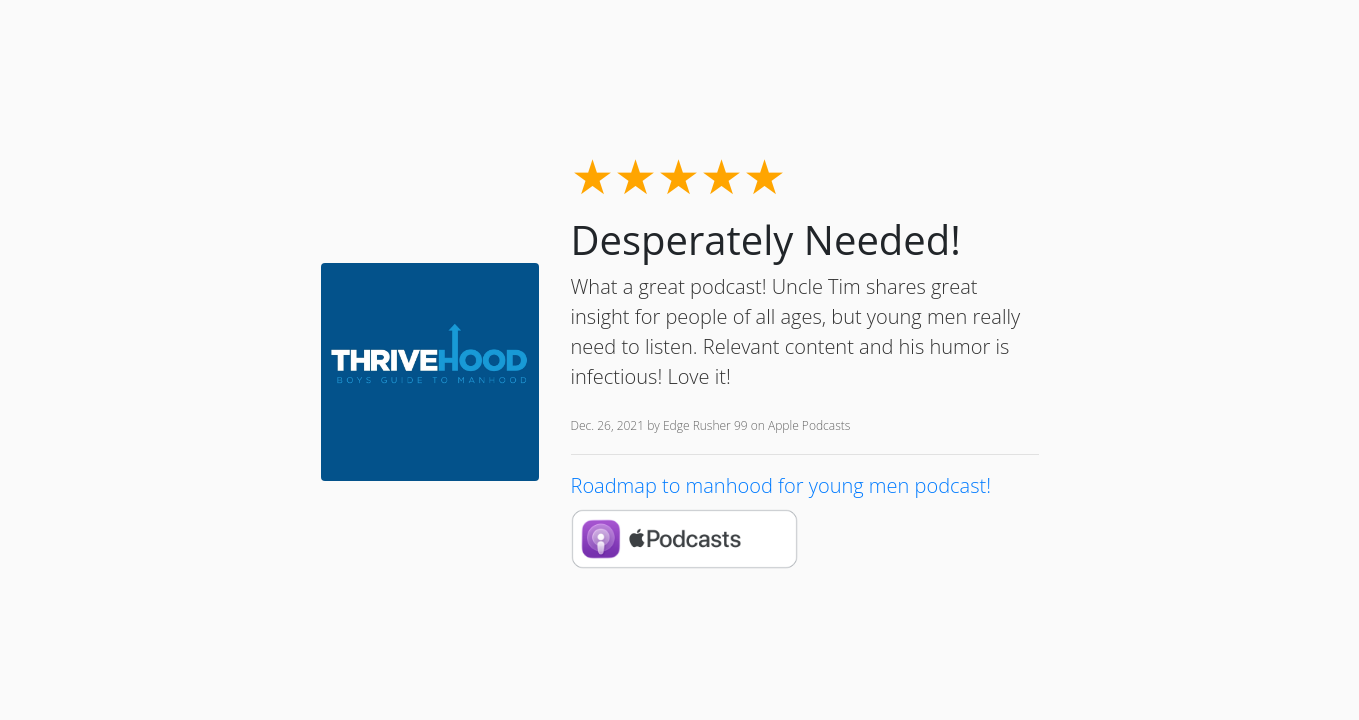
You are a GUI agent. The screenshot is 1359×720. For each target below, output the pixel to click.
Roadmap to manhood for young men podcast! (781, 485)
